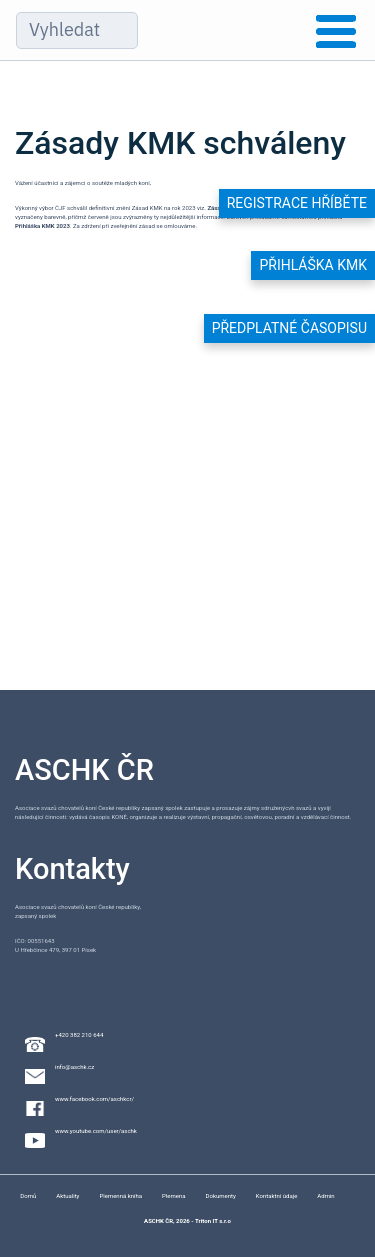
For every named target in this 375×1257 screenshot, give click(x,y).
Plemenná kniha (120, 1195)
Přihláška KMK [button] (313, 265)
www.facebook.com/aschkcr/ (94, 1098)
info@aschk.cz (74, 1066)
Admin (325, 1195)
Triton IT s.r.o (213, 1220)
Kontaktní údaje (277, 1195)
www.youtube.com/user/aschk (96, 1130)
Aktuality (67, 1195)
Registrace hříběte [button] (297, 203)
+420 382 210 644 (79, 1034)
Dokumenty (221, 1195)
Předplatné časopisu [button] (289, 328)
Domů (28, 1195)
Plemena (173, 1195)
